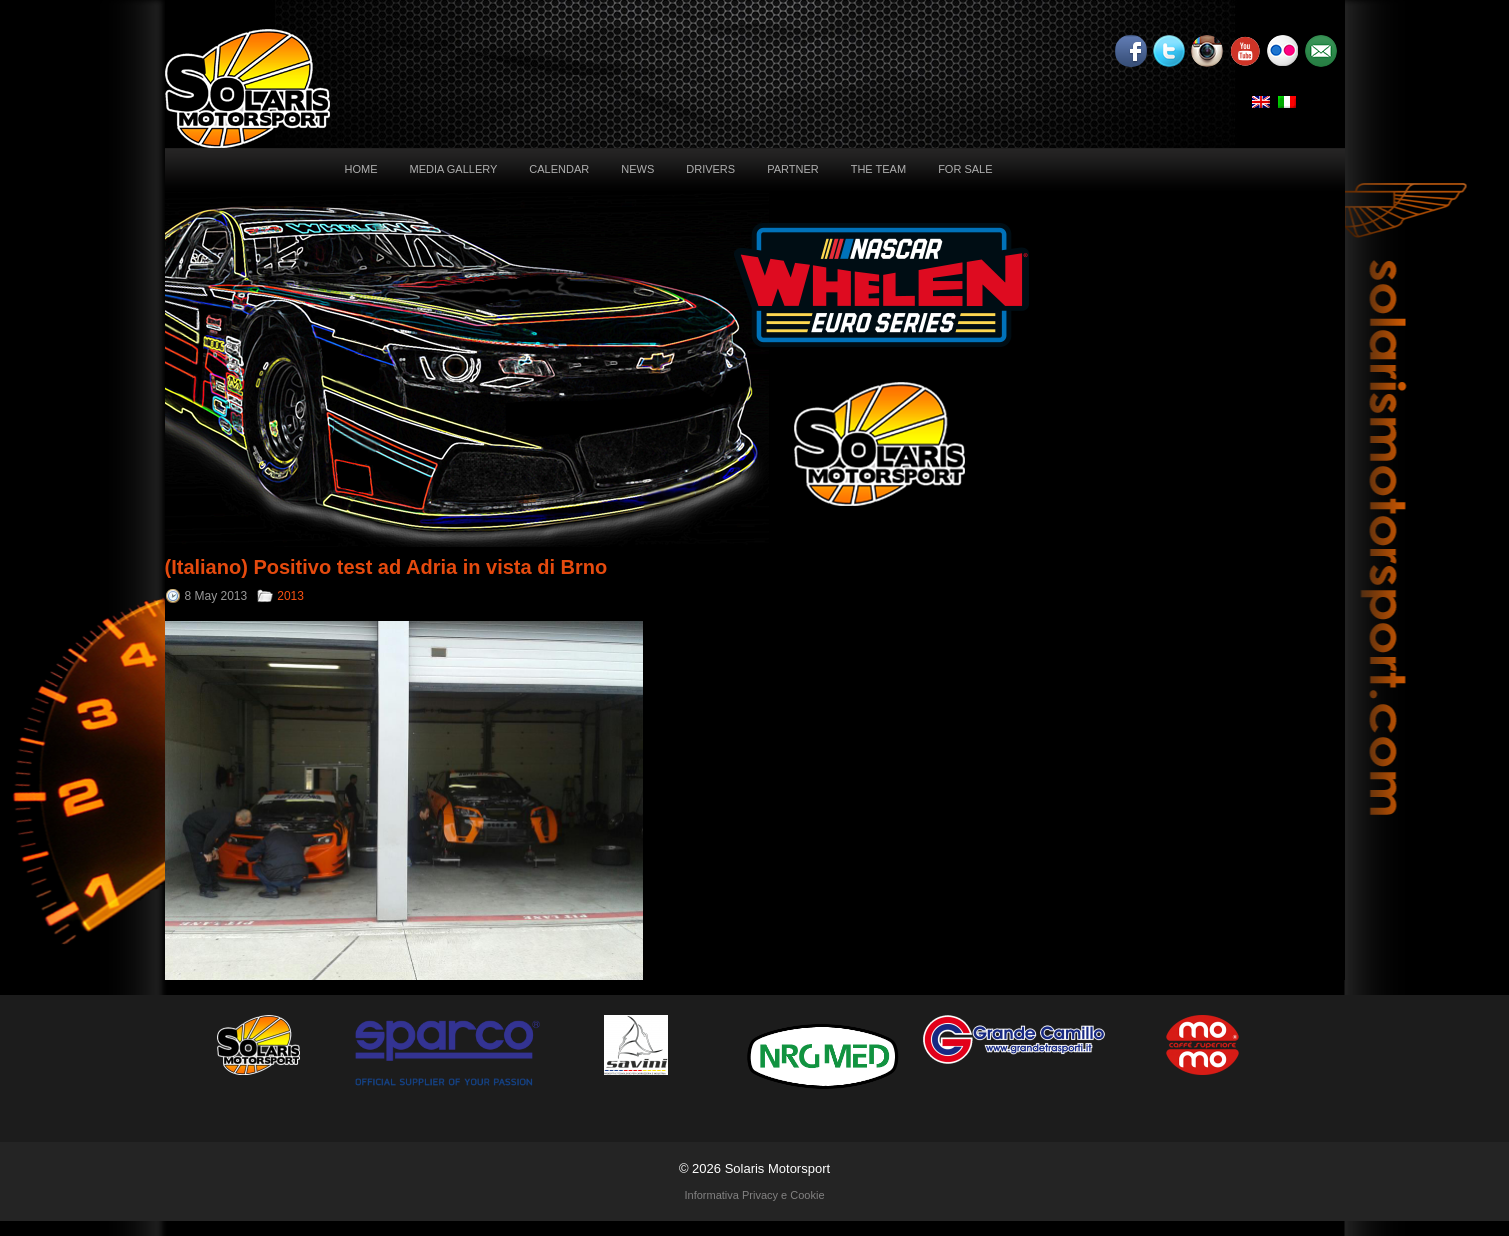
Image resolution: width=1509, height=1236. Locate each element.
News (637, 169)
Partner (793, 169)
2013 (290, 596)
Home (361, 169)
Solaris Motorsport (777, 1168)
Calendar (559, 169)
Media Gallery (454, 169)
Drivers (710, 169)
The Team (878, 169)
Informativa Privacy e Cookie (755, 1195)
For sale (965, 169)
